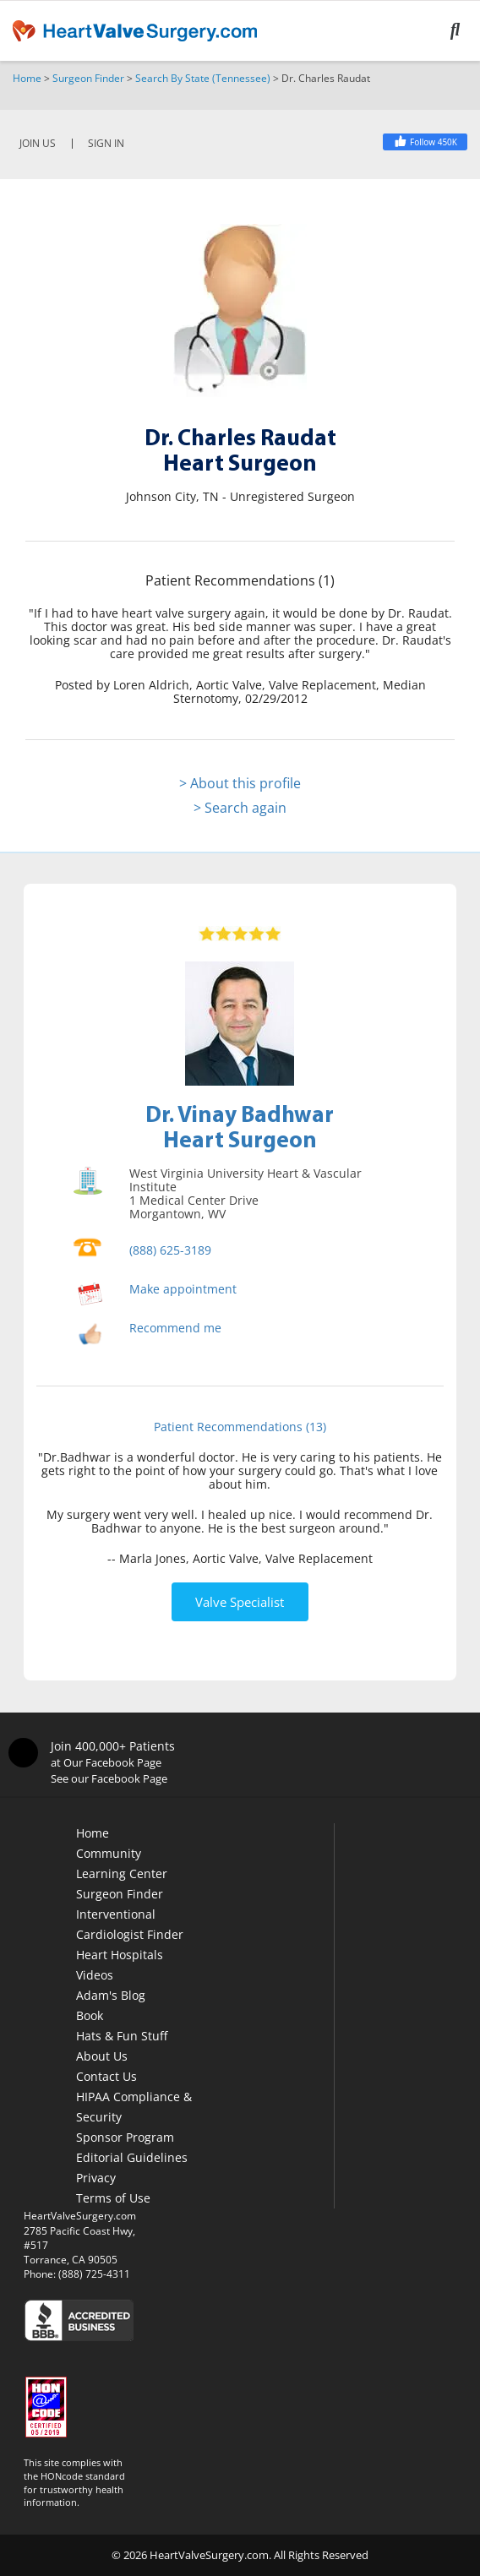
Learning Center (121, 1873)
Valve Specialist (239, 1601)
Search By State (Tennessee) (202, 78)
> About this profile (240, 783)
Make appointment (183, 1289)
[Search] (465, 30)
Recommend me (175, 1328)
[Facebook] (425, 141)
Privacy (96, 2178)
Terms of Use (113, 2198)
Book (89, 2015)
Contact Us (106, 2076)
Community (108, 1853)
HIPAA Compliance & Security (134, 2107)
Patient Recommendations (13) (240, 1427)
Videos (94, 1975)
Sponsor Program (125, 2137)
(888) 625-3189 (170, 1250)
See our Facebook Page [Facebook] (109, 1778)
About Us (102, 2056)
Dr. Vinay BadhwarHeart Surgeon (239, 1126)
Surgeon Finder (88, 78)
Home (27, 78)
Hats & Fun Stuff (121, 2036)
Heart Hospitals (119, 1955)
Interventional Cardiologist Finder (129, 1924)
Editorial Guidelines (132, 2157)
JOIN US (37, 144)
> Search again (240, 807)
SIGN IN (106, 144)
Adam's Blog (110, 1995)
